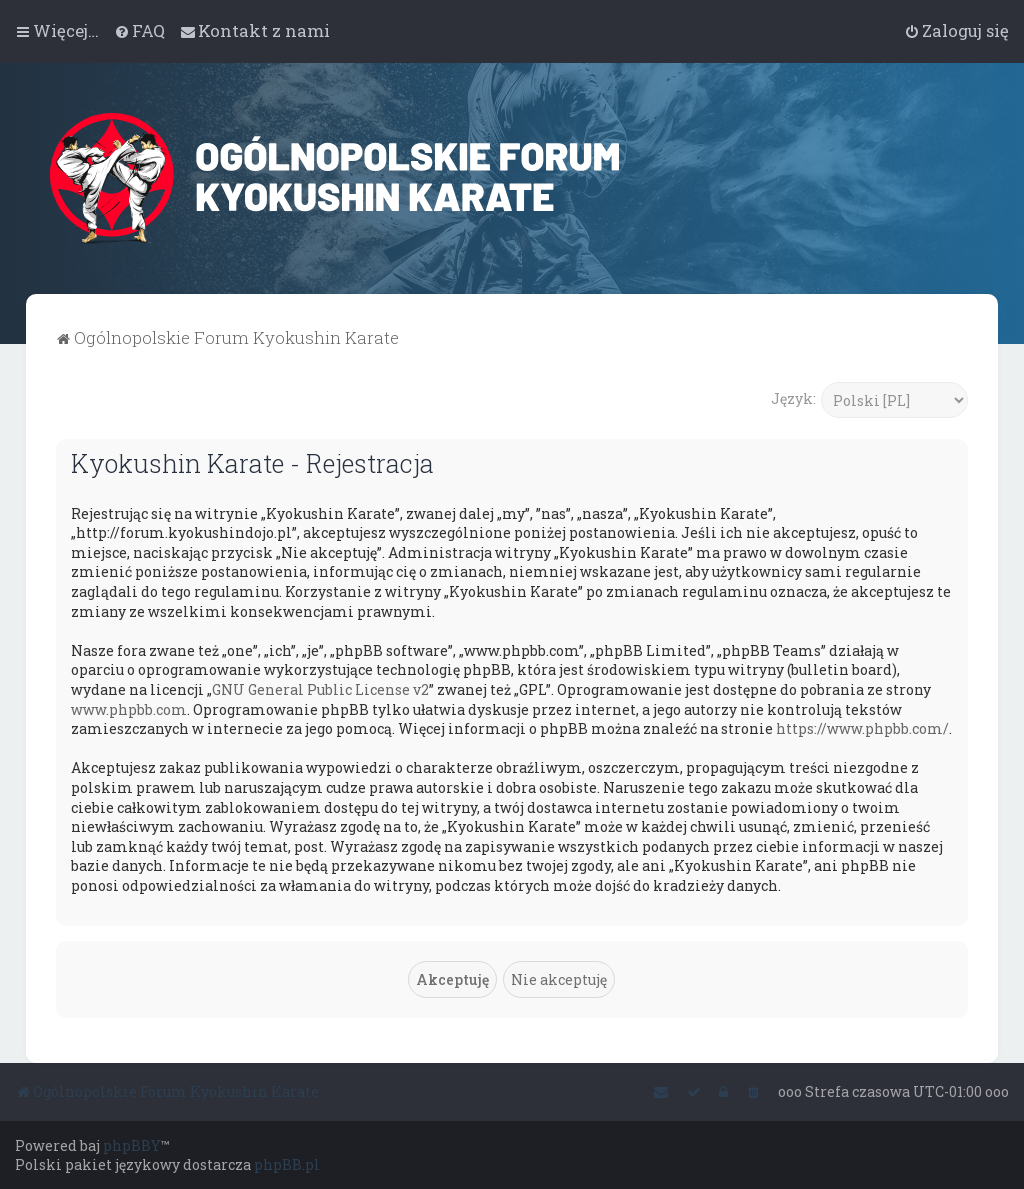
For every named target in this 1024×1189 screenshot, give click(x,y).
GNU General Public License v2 (320, 689)
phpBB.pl (287, 1164)
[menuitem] (139, 31)
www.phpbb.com (129, 709)
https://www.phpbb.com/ (862, 728)
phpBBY (132, 1145)
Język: (793, 398)
